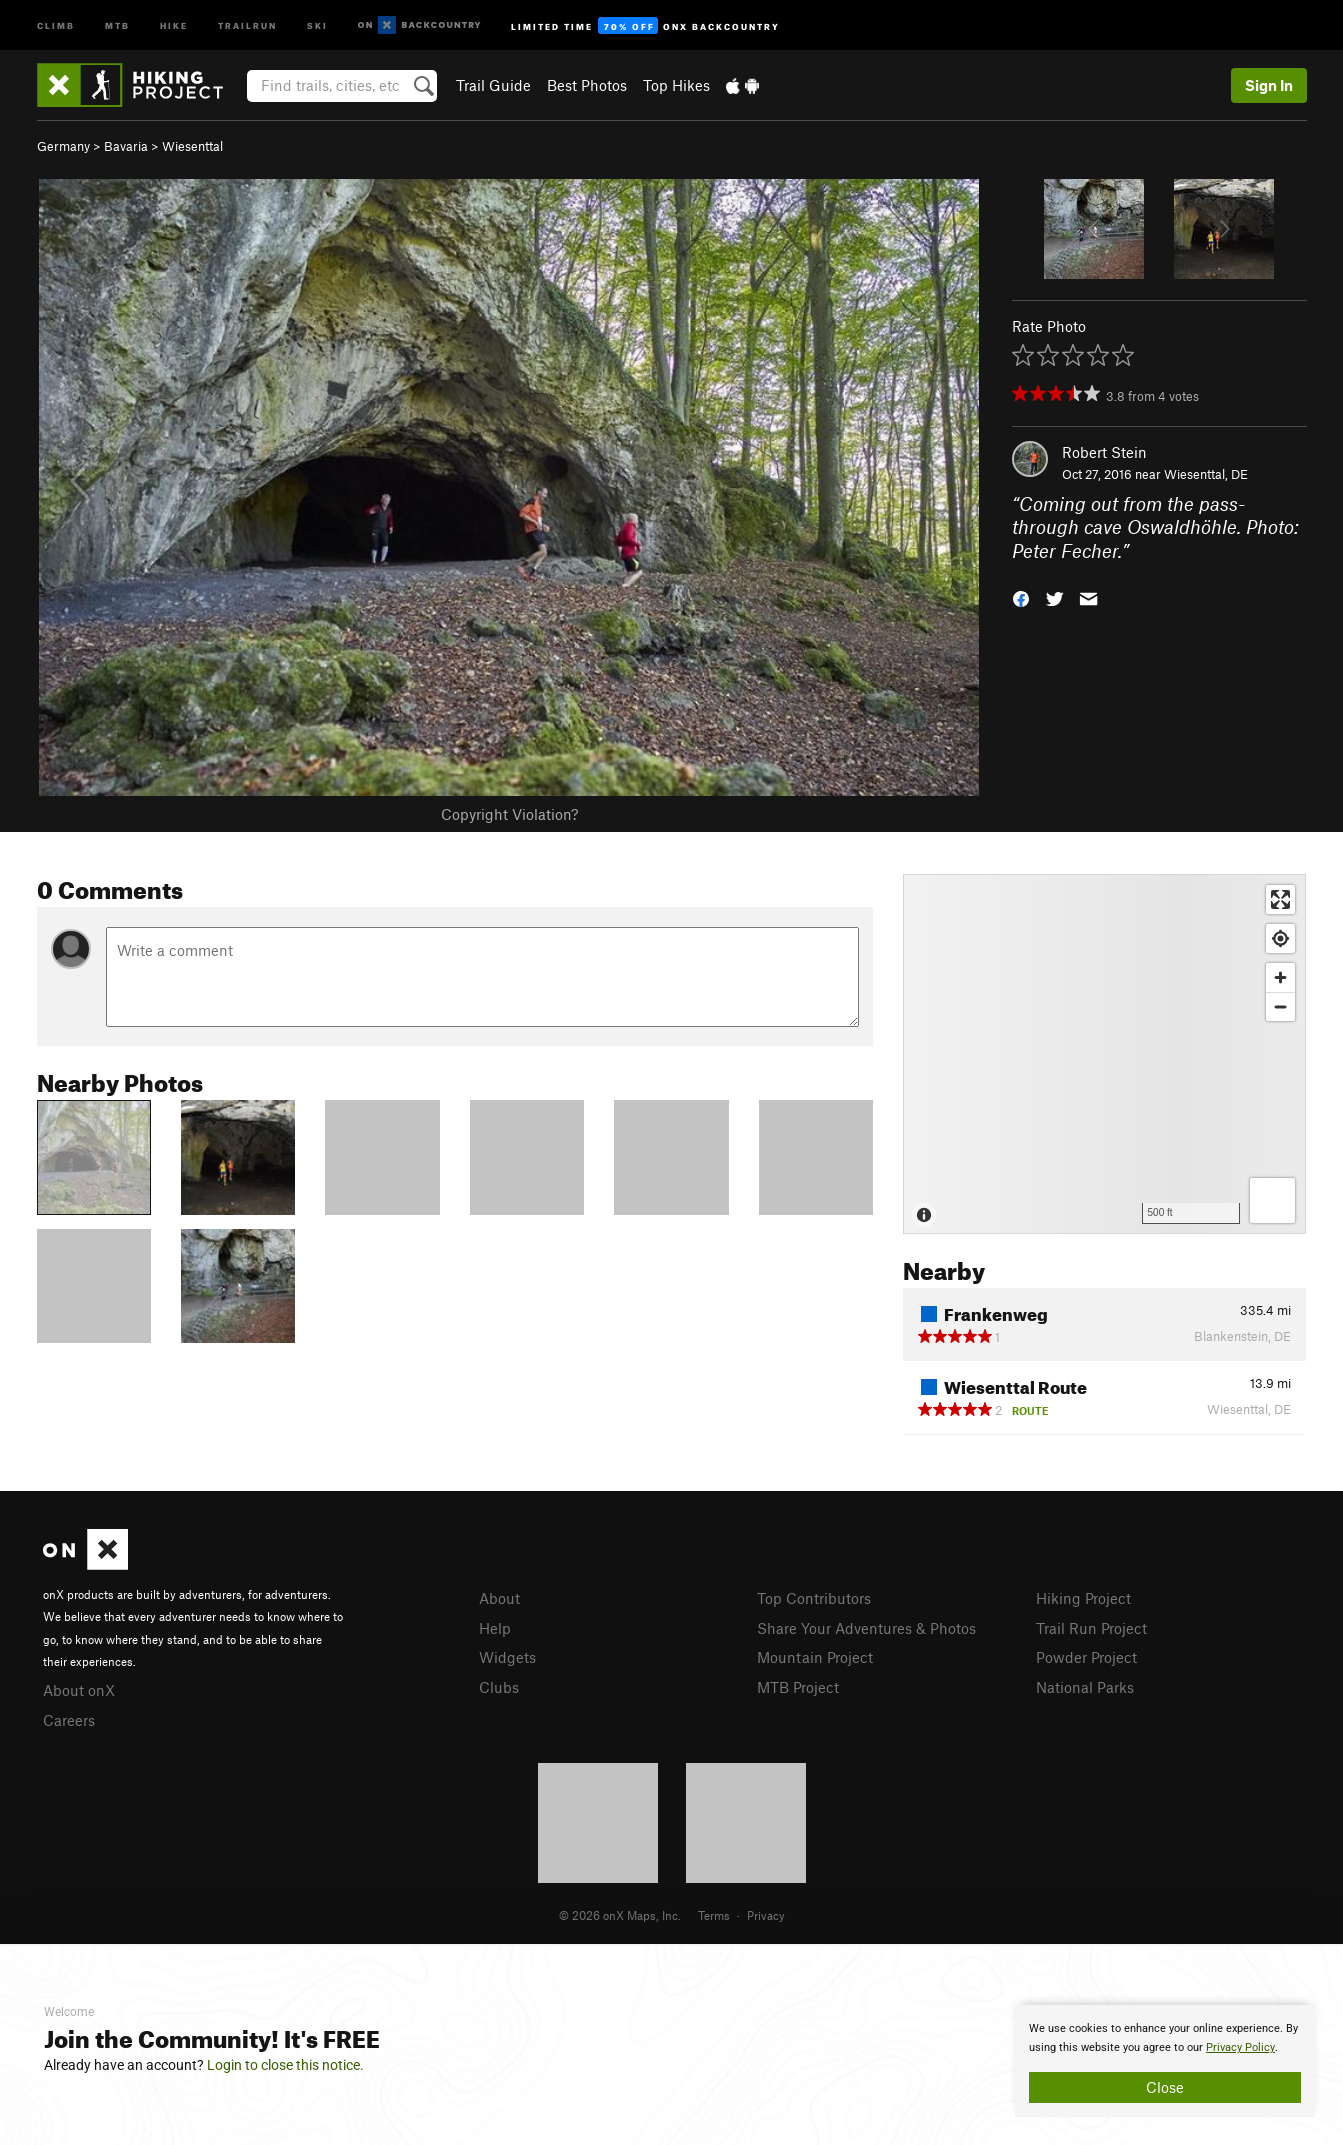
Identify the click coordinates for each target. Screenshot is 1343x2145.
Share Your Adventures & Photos (866, 1628)
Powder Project (1086, 1657)
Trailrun (247, 24)
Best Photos (587, 85)
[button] (1021, 597)
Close (1165, 2087)
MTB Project (798, 1687)
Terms (714, 1915)
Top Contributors (814, 1598)
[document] (1165, 2061)
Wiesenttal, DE (1206, 474)
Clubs (499, 1687)
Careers (69, 1720)
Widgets (507, 1657)
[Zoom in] (1280, 977)
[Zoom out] (1280, 1006)
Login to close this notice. (285, 2065)
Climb (56, 24)
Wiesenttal (192, 146)
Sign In (1269, 85)
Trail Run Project (1091, 1628)
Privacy (766, 1915)
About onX (79, 1690)
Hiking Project (1083, 1598)
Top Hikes (676, 85)
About (499, 1598)
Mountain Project (815, 1657)
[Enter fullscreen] (1280, 899)
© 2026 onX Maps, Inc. (620, 1915)
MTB (117, 24)
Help (495, 1628)
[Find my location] (1280, 938)
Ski (317, 24)
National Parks (1085, 1687)
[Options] (1272, 1200)
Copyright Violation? (509, 814)
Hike (174, 24)
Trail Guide (493, 85)
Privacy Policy (1240, 2047)
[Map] (1104, 1054)
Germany (63, 146)
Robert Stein (1104, 452)
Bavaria (126, 146)
